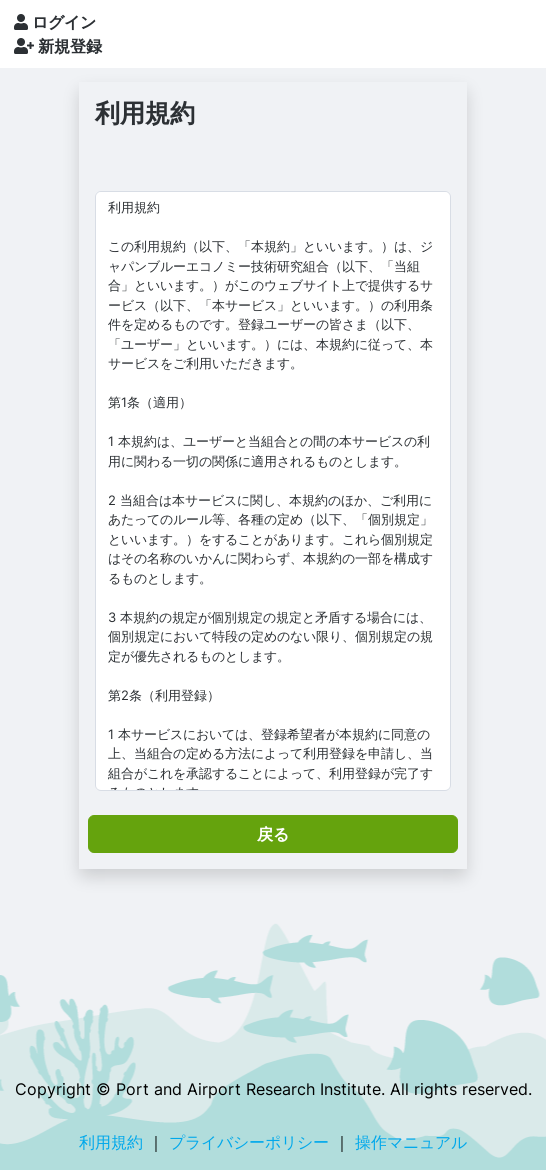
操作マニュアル (411, 1142)
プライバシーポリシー (249, 1142)
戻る (273, 834)
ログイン (55, 22)
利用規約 (111, 1142)
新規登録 (58, 46)
